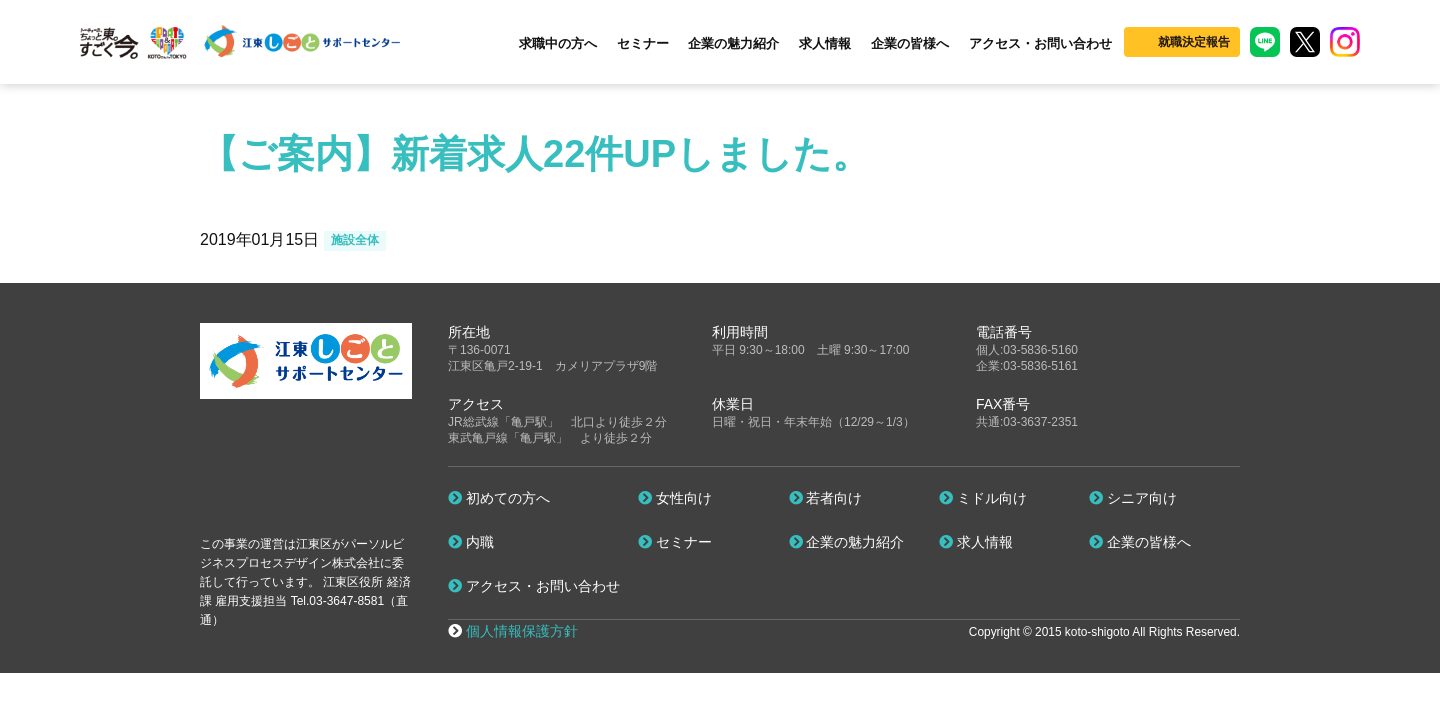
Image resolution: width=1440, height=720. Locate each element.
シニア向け (1133, 498)
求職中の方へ (558, 43)
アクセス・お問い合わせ (1040, 43)
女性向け (675, 498)
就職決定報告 (1194, 42)
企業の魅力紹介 (733, 43)
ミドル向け (983, 498)
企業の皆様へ (910, 43)
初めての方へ (499, 498)
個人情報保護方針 (522, 631)
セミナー (643, 43)
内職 (471, 542)
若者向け (826, 498)
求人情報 (825, 43)
